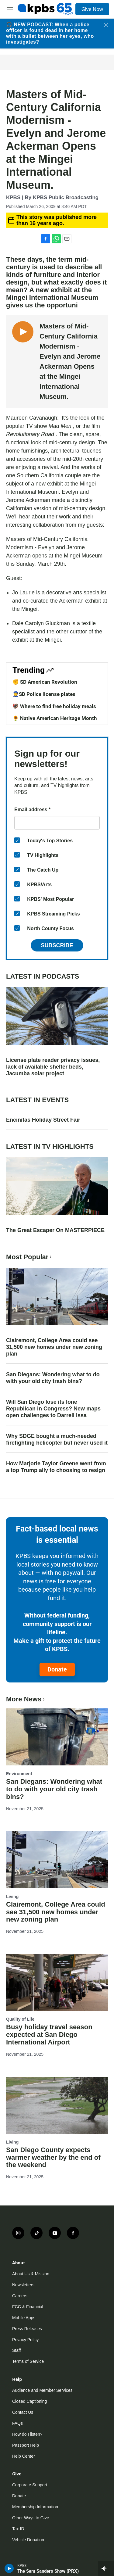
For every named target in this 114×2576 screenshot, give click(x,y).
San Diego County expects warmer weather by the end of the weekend (53, 2157)
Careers (19, 2295)
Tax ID (18, 2528)
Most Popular (29, 1257)
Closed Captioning (29, 2401)
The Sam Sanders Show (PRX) (48, 2571)
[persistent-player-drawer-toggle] (106, 2568)
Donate (57, 1669)
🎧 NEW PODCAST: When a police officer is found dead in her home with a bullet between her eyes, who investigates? (50, 33)
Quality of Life (20, 2019)
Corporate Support (29, 2484)
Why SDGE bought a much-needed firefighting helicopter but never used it (57, 1439)
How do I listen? (27, 2434)
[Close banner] (106, 25)
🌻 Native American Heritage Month (54, 718)
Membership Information (35, 2506)
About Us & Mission (30, 2273)
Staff (16, 2350)
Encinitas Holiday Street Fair (43, 1120)
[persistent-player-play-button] (9, 2568)
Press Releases (27, 2328)
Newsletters (23, 2284)
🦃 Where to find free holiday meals (54, 706)
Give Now (92, 9)
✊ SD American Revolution (44, 682)
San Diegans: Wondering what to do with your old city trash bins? (53, 1377)
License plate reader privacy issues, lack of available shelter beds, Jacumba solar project (53, 1067)
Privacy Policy (25, 2339)
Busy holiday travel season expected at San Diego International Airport (49, 2034)
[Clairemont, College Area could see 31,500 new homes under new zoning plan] (57, 1859)
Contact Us (22, 2412)
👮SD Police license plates (43, 694)
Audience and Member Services (42, 2390)
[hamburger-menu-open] (10, 9)
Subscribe (57, 945)
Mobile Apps (23, 2317)
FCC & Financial (27, 2306)
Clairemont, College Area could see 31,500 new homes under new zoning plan (54, 1347)
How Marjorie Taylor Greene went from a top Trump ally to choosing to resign (56, 1466)
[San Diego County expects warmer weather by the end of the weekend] (57, 2105)
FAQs (17, 2423)
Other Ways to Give (30, 2517)
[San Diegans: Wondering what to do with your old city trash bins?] (57, 1736)
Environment (19, 1773)
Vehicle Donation (28, 2539)
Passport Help (25, 2445)
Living (12, 1896)
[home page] (45, 9)
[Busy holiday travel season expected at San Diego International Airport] (57, 1982)
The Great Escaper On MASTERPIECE (55, 1230)
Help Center (23, 2456)
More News (26, 1699)
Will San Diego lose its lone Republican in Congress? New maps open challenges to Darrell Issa (53, 1408)
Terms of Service (28, 2361)
